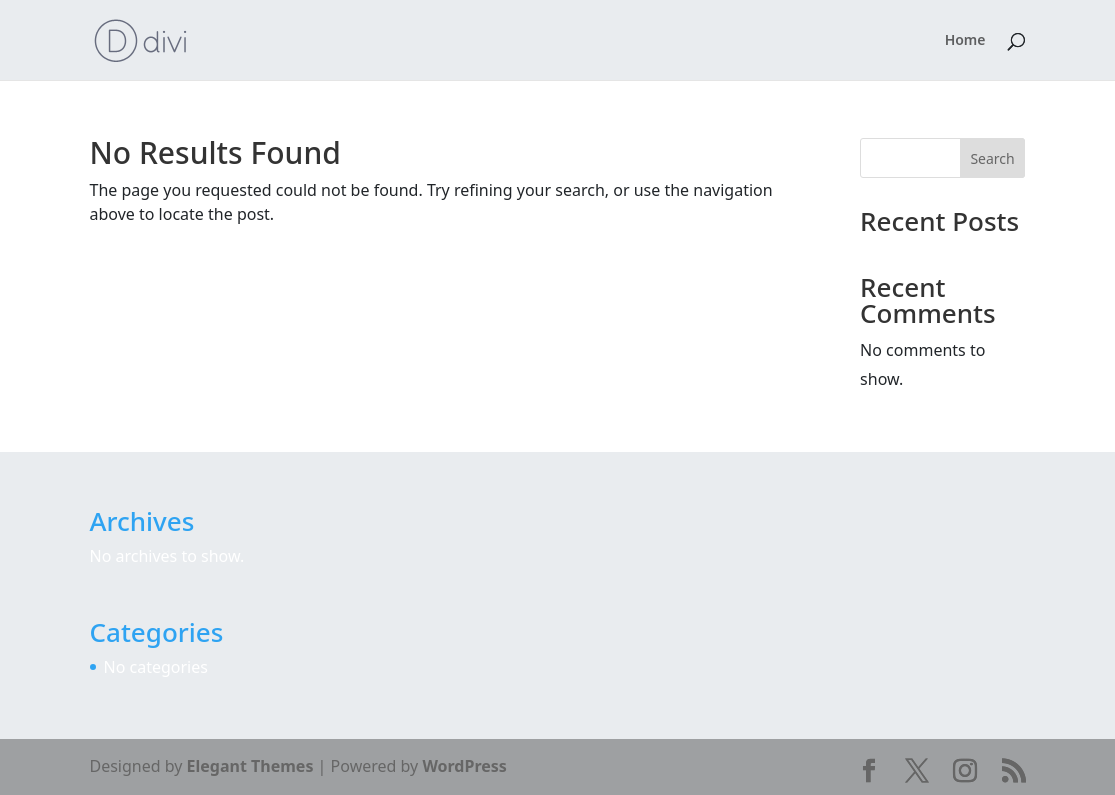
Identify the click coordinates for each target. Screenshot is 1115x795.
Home (965, 41)
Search (992, 158)
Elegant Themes (250, 766)
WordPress (464, 766)
